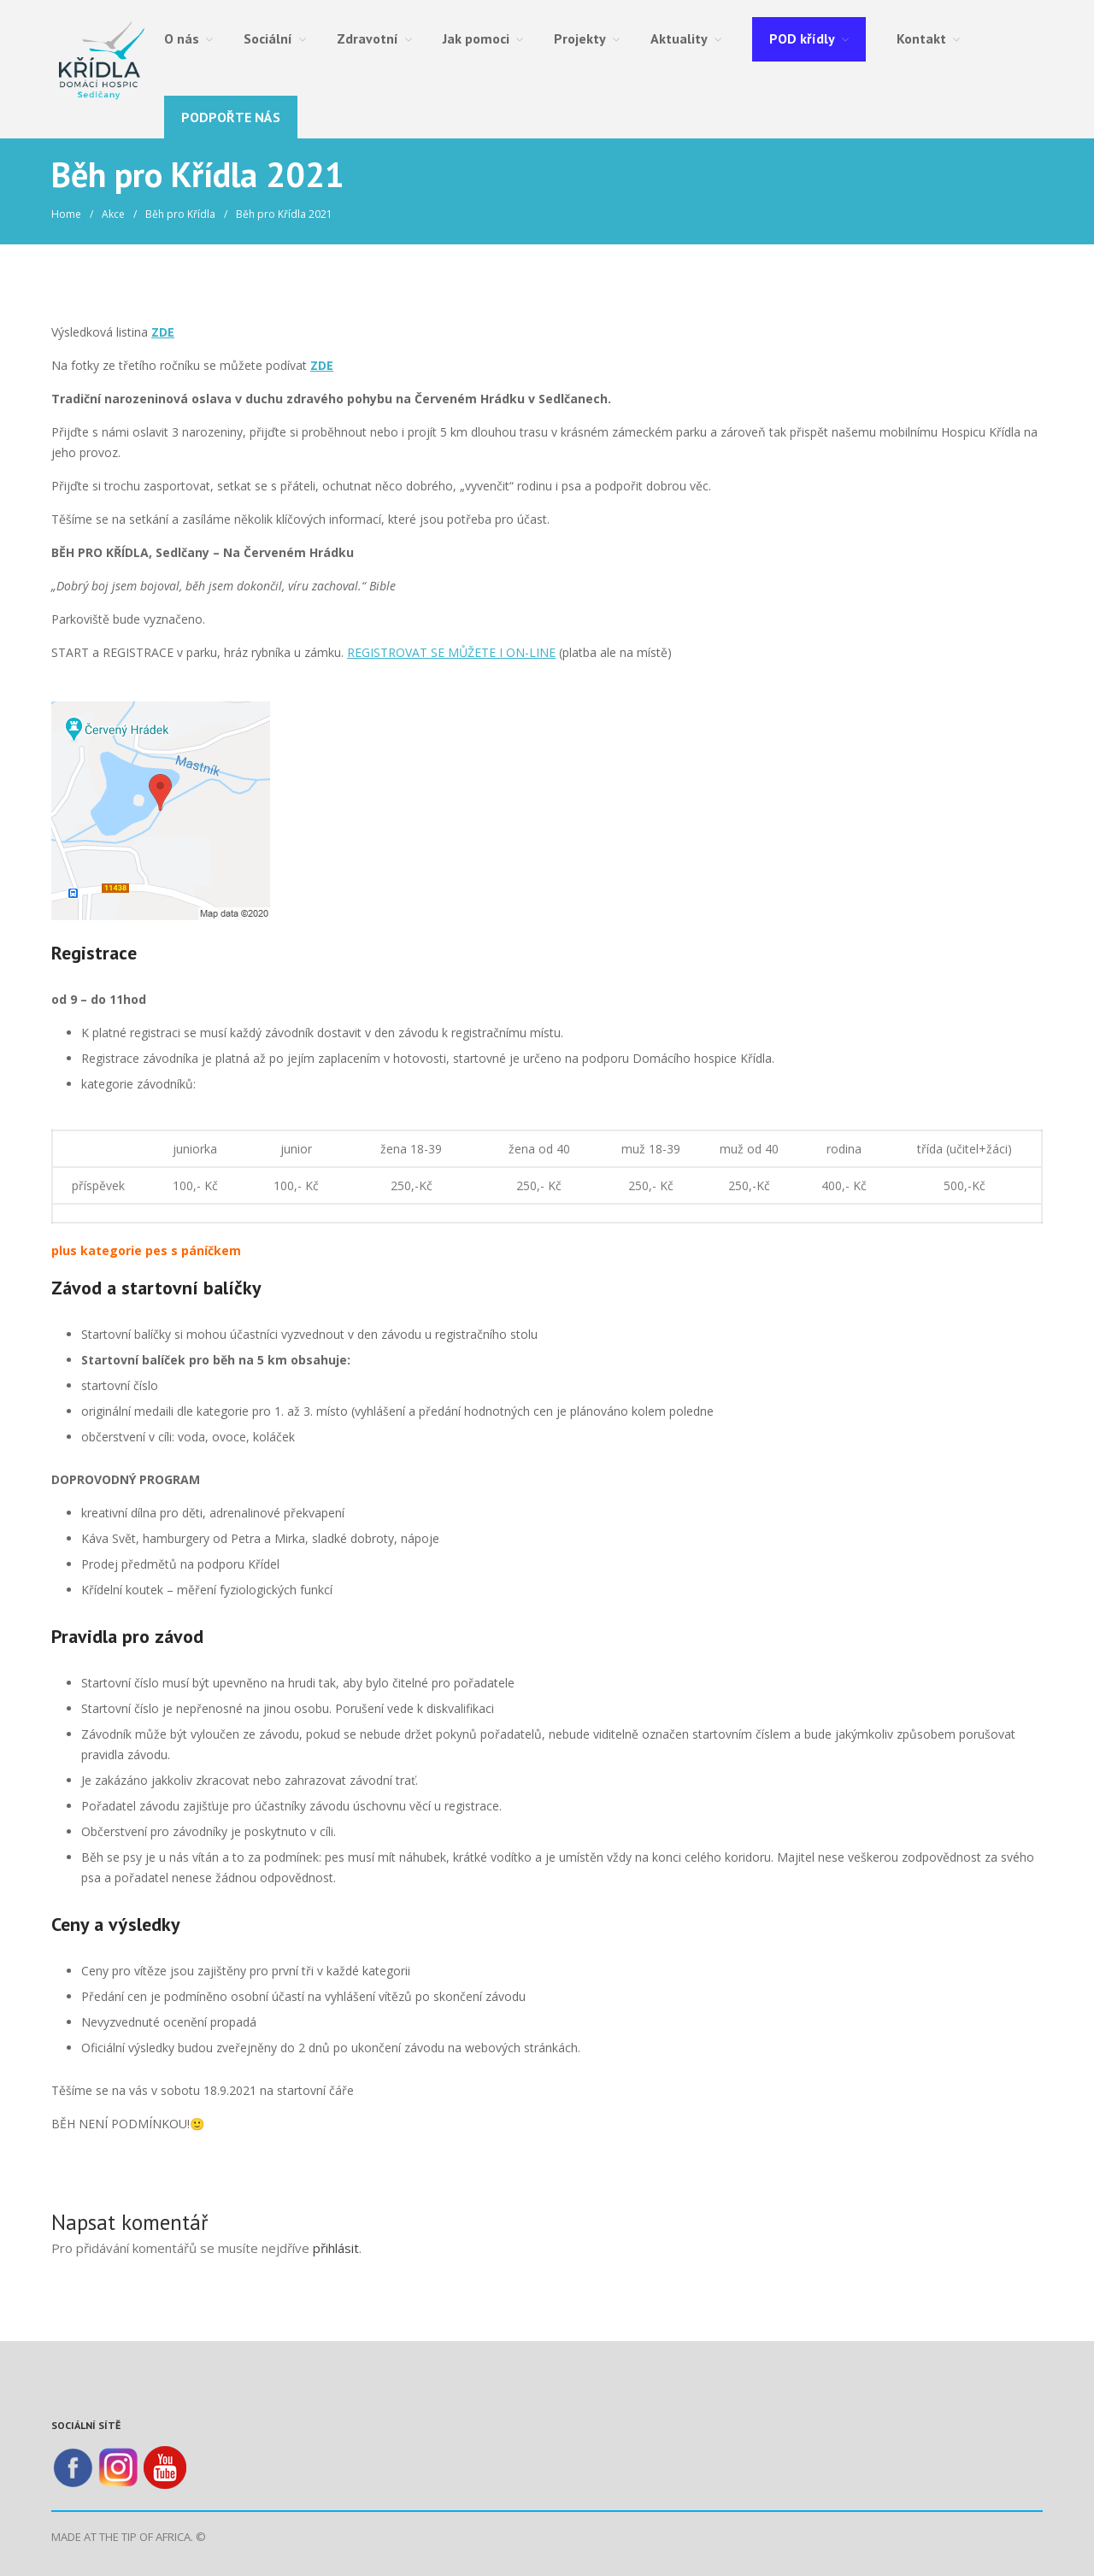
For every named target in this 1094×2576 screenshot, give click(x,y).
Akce (113, 214)
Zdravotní (367, 38)
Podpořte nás (230, 117)
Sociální (268, 38)
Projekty (580, 38)
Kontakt (921, 38)
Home (66, 214)
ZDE (162, 332)
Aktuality (679, 38)
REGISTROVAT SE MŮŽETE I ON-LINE (451, 652)
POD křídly (802, 38)
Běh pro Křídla (180, 214)
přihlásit (336, 2247)
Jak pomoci (476, 38)
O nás (181, 38)
